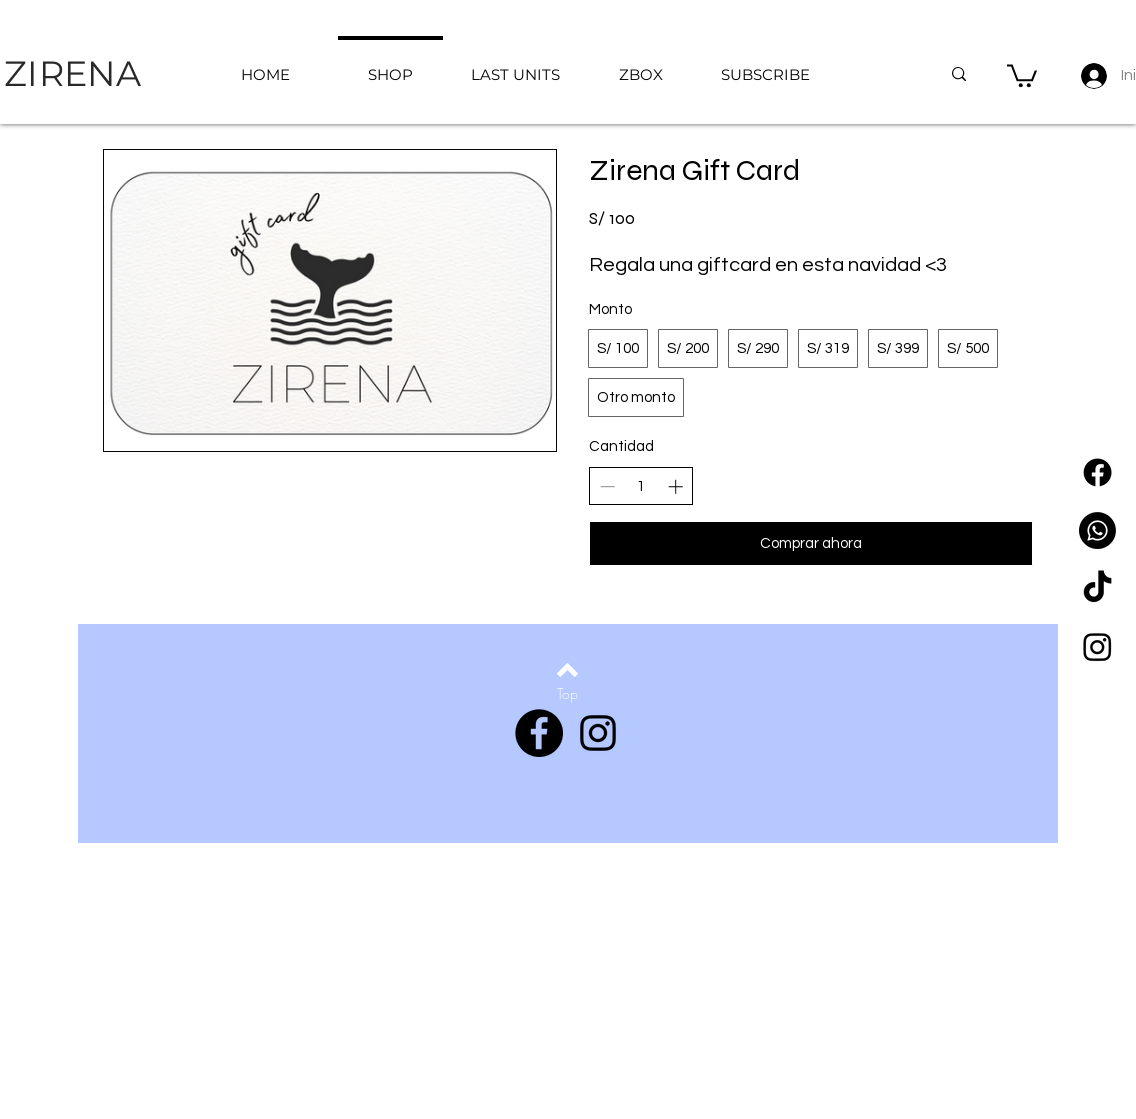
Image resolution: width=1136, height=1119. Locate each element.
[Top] (567, 694)
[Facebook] (1097, 472)
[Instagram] (1097, 646)
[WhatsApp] (1097, 530)
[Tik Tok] (1097, 588)
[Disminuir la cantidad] (607, 486)
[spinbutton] (641, 486)
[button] (1022, 74)
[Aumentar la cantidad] (675, 486)
